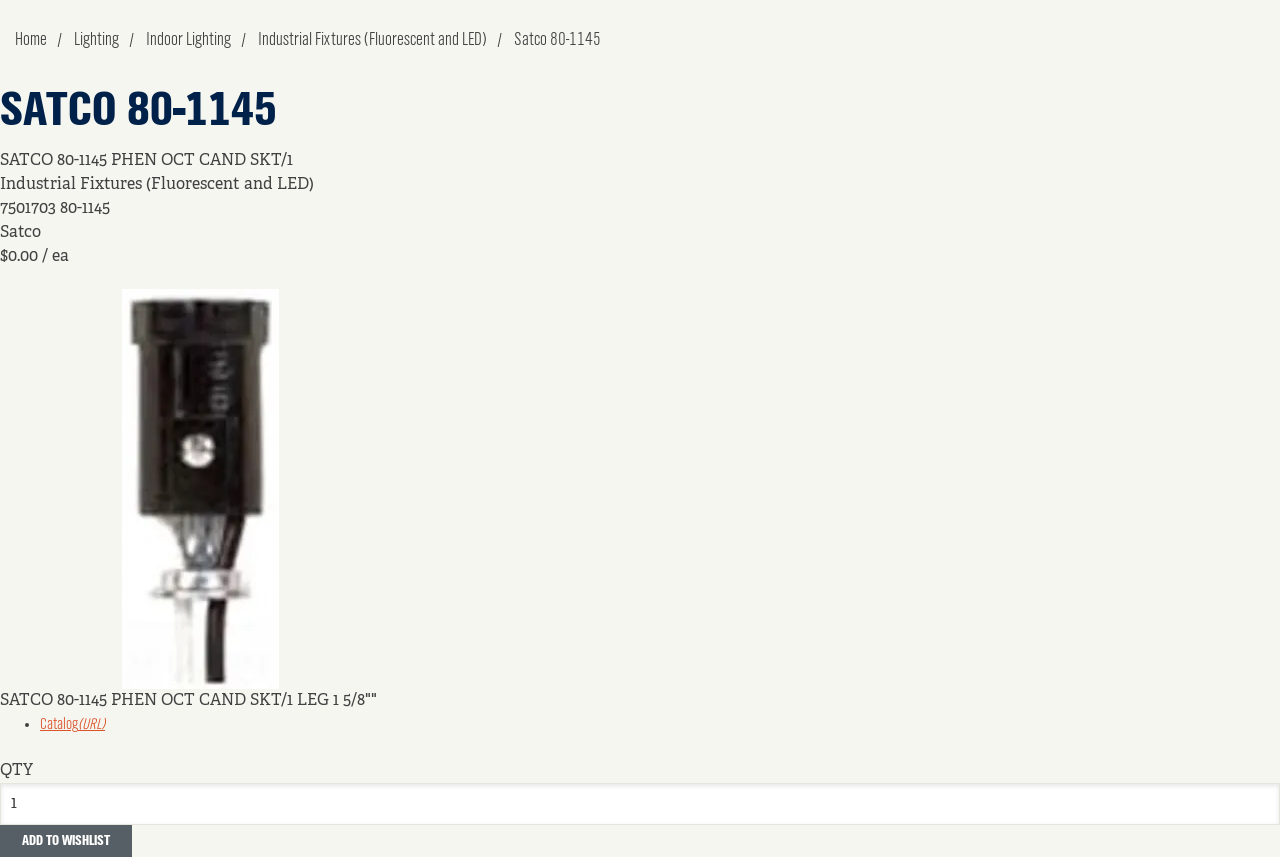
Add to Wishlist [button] (66, 841)
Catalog (72, 725)
